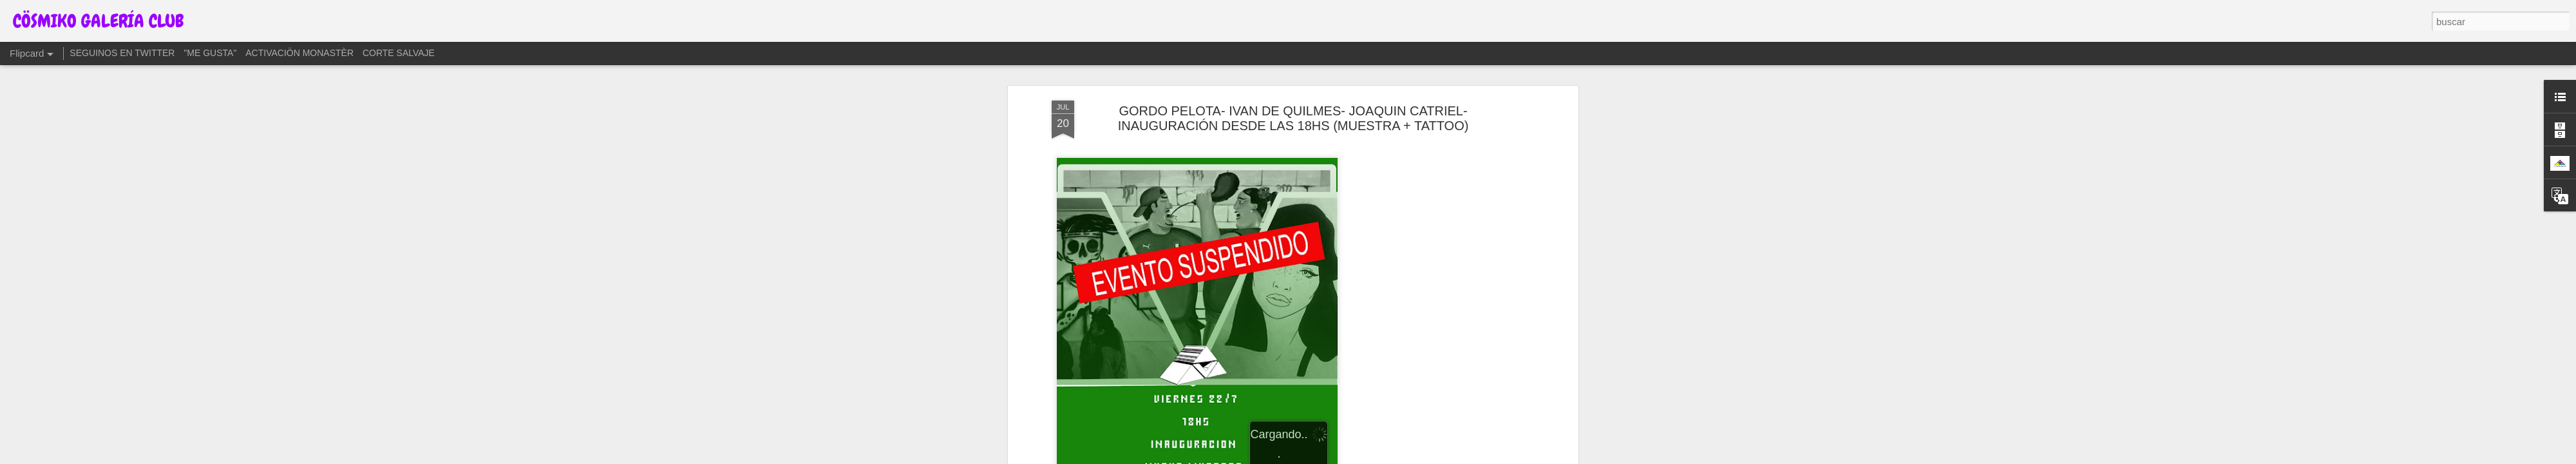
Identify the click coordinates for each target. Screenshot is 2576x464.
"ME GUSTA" (210, 53)
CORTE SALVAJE (399, 53)
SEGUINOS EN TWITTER (122, 53)
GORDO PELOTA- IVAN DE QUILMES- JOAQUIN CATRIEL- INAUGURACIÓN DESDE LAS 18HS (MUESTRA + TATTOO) (1293, 118)
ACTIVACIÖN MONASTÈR (299, 53)
